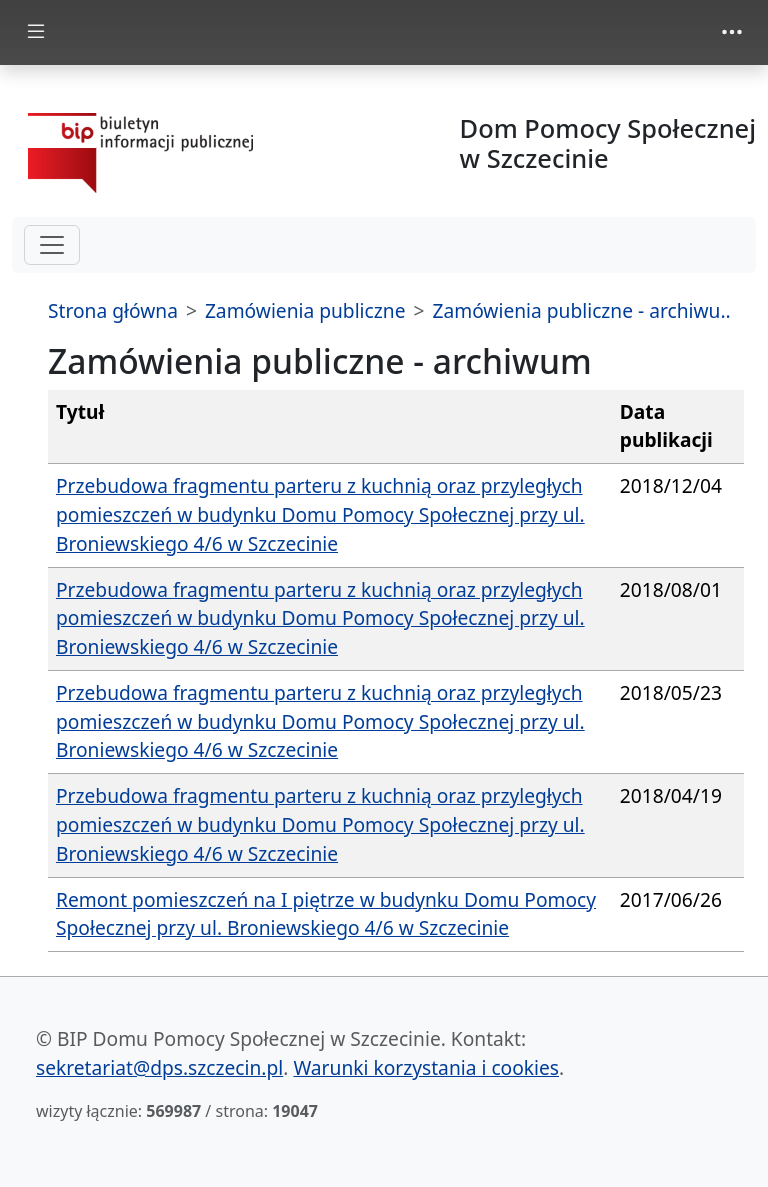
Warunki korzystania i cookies (426, 1067)
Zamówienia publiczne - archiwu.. (581, 310)
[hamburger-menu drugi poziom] (52, 245)
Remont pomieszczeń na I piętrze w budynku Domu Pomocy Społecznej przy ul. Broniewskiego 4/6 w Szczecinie (326, 914)
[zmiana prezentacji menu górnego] (732, 32)
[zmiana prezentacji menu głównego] (36, 32)
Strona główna (113, 310)
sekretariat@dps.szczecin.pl (159, 1067)
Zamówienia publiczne (305, 310)
